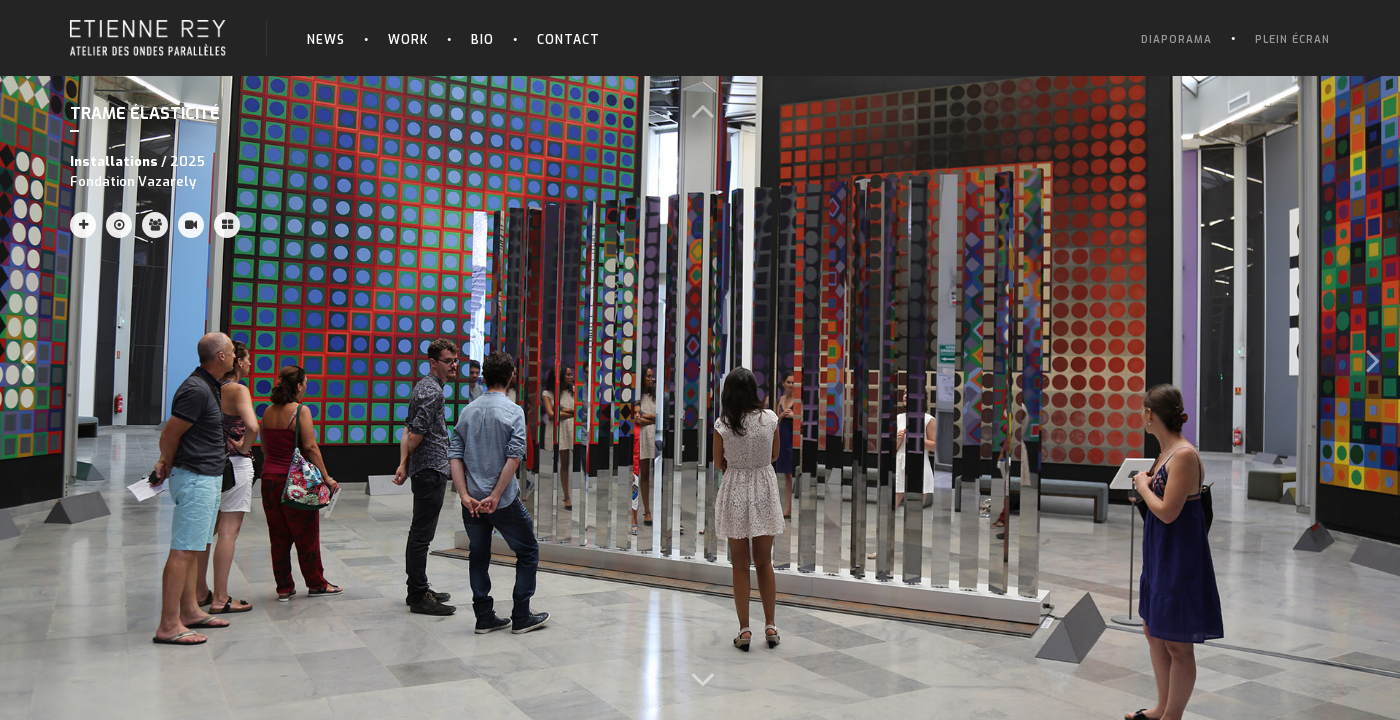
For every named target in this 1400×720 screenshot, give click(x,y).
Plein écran (1292, 39)
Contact (568, 40)
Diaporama (1176, 39)
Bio (482, 40)
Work (408, 40)
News (326, 40)
